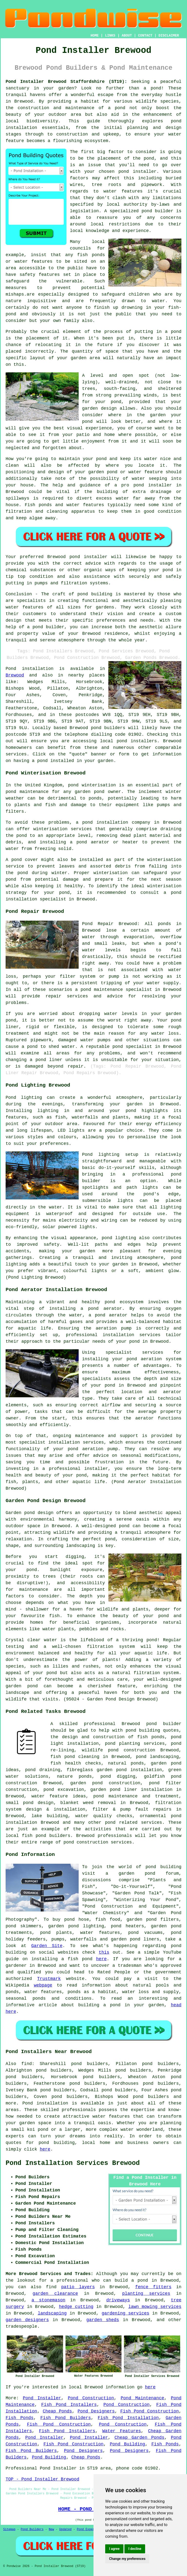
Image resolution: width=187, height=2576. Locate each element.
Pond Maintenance (142, 2398)
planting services (146, 2293)
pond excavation (64, 1789)
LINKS (110, 36)
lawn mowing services (154, 2306)
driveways (118, 2300)
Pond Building (127, 2444)
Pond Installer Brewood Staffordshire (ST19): (66, 81)
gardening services (126, 2313)
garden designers (27, 2319)
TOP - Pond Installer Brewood (42, 2479)
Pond (11, 668)
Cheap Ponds (57, 2411)
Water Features (121, 2431)
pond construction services (98, 1842)
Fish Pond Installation (128, 2417)
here (101, 1959)
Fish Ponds (20, 2417)
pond (149, 158)
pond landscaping (157, 1756)
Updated (65, 2529)
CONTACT (145, 36)
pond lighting (119, 1237)
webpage (43, 1985)
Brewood (15, 675)
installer (160, 485)
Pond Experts (87, 2529)
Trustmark (49, 1978)
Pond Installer (42, 2398)
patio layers (78, 2287)
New (51, 2529)
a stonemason (48, 2300)
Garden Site (46, 1945)
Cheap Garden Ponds (139, 2437)
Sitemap (9, 2529)
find (26, 2063)
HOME (95, 36)
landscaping (52, 2313)
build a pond (131, 2280)
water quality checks (103, 1816)
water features (123, 191)
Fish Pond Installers (69, 2404)
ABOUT (127, 36)
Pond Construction (91, 2398)
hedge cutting (76, 2306)
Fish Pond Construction (149, 2411)
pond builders (108, 727)
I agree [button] (114, 2549)
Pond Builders (32, 2529)
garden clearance (55, 2293)
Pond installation (45, 2103)
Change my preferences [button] (127, 2559)
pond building (94, 594)
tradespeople (21, 2326)
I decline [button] (134, 2549)
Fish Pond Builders (65, 2417)
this (104, 1952)
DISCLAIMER (169, 36)
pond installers (137, 741)
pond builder (48, 627)
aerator (144, 1418)
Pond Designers (96, 2411)
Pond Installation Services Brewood (73, 2163)
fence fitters (153, 2287)
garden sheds (102, 2319)
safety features (39, 274)
